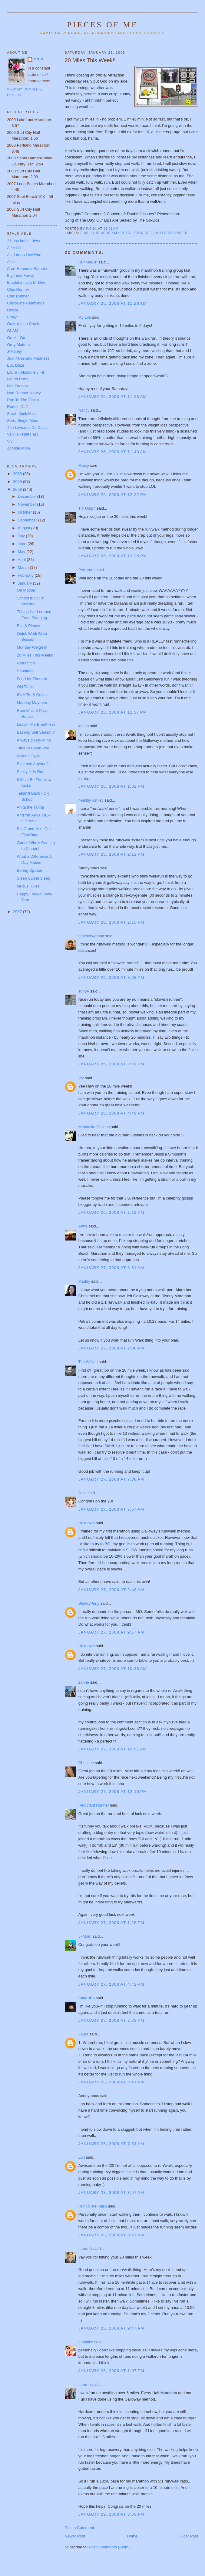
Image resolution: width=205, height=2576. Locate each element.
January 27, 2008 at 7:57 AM (111, 1509)
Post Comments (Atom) (109, 2547)
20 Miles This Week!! (35, 655)
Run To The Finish (23, 400)
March (24, 567)
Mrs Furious (17, 386)
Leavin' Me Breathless (36, 724)
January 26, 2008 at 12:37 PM (112, 712)
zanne (83, 1682)
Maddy (84, 1281)
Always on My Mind (34, 740)
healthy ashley (91, 800)
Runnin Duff (17, 406)
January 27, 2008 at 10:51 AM (112, 1749)
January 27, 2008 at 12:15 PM (112, 1791)
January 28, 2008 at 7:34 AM (111, 2143)
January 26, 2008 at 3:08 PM (111, 977)
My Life (84, 317)
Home (132, 2536)
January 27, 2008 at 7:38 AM (111, 1479)
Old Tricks (26, 686)
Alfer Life (14, 248)
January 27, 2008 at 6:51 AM (111, 1267)
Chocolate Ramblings (26, 303)
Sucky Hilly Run (31, 771)
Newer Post (75, 2536)
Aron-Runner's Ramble (27, 268)
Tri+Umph (87, 508)
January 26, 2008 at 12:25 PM (112, 556)
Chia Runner (18, 289)
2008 (18, 489)
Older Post (188, 2536)
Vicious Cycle (29, 756)
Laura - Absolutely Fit (25, 372)
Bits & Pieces (28, 625)
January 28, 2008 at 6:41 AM (111, 2082)
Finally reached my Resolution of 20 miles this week (134, 233)
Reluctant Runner (93, 1805)
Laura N (85, 2248)
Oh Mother (26, 590)
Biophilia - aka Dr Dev (26, 282)
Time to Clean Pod (33, 748)
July (22, 536)
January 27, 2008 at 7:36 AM (111, 1348)
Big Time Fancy (20, 275)
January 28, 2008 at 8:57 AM (111, 2192)
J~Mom (84, 1936)
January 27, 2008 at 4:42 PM (111, 1984)
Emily (12, 317)
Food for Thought (32, 679)
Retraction (26, 663)
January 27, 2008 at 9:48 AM (111, 1589)
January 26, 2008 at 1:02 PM (111, 786)
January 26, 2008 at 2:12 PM (111, 854)
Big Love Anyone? (33, 764)
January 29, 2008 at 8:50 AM (111, 2514)
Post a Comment (79, 2527)
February (26, 575)
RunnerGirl (88, 262)
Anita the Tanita (30, 807)
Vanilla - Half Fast (22, 434)
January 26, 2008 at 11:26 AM (112, 303)
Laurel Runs (17, 379)
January (25, 583)
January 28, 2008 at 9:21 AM (111, 2235)
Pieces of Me (102, 24)
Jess (82, 1493)
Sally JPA (86, 1998)
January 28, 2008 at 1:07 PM (111, 2370)
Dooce (12, 310)
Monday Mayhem (32, 702)
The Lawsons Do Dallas (27, 427)
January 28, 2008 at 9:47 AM (111, 2328)
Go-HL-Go (16, 337)
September (28, 520)
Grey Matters (18, 344)
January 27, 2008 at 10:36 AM (112, 1668)
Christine (86, 1762)
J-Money (14, 351)
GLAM (12, 330)
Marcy (83, 465)
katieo (83, 726)
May (22, 551)
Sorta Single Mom (22, 420)
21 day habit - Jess (23, 241)
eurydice (85, 2342)
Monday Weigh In (32, 647)
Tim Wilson (88, 1361)
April (22, 559)
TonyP (83, 991)
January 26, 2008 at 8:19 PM (111, 1212)
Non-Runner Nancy (24, 393)
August (24, 528)
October (25, 512)
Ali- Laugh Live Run (24, 255)
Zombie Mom (18, 448)
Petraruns (86, 570)
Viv (81, 1078)
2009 (18, 481)
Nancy (84, 410)
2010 (18, 473)
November (27, 504)
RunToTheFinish (92, 2206)
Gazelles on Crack (23, 323)
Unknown (86, 1523)
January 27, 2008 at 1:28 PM (111, 1922)
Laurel (83, 2384)
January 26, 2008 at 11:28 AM (112, 396)
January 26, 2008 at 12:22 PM (112, 494)
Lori (81, 2157)
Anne (83, 1226)
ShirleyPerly (88, 1603)
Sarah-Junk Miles (22, 413)
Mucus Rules (28, 886)
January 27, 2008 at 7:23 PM (111, 2020)
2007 (18, 911)
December (27, 496)
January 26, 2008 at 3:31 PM (111, 1064)
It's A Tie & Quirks (32, 694)
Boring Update (29, 870)
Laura (83, 2034)
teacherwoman (91, 936)
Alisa (11, 262)
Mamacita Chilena (94, 1127)
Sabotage (25, 671)
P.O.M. (39, 59)
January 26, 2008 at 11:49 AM (112, 452)
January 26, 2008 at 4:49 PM (111, 1113)
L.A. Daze (15, 365)
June (23, 543)
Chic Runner (18, 296)
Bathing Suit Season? (36, 732)
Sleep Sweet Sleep (33, 878)
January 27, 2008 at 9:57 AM (111, 1632)
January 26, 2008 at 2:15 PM (111, 922)
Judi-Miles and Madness (28, 358)
